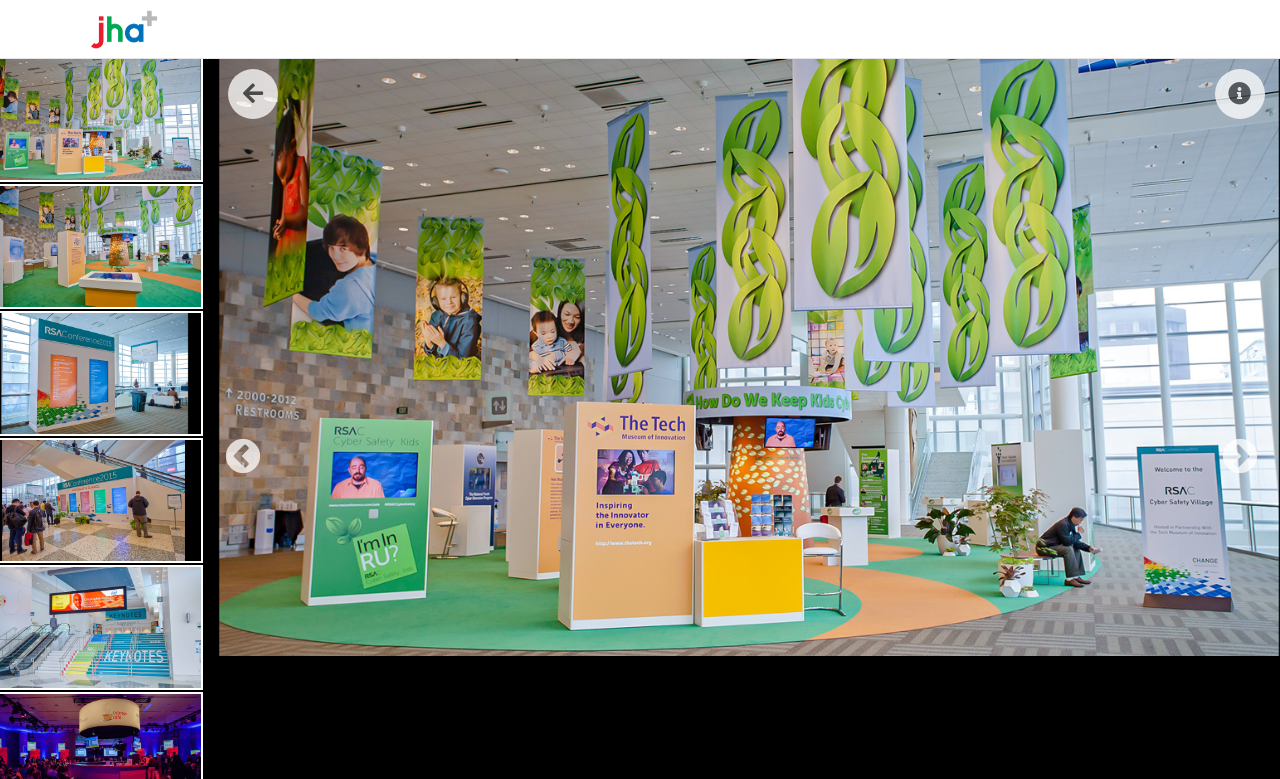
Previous (233, 448)
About (927, 29)
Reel (1079, 29)
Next (1230, 448)
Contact (1150, 29)
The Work (1007, 29)
